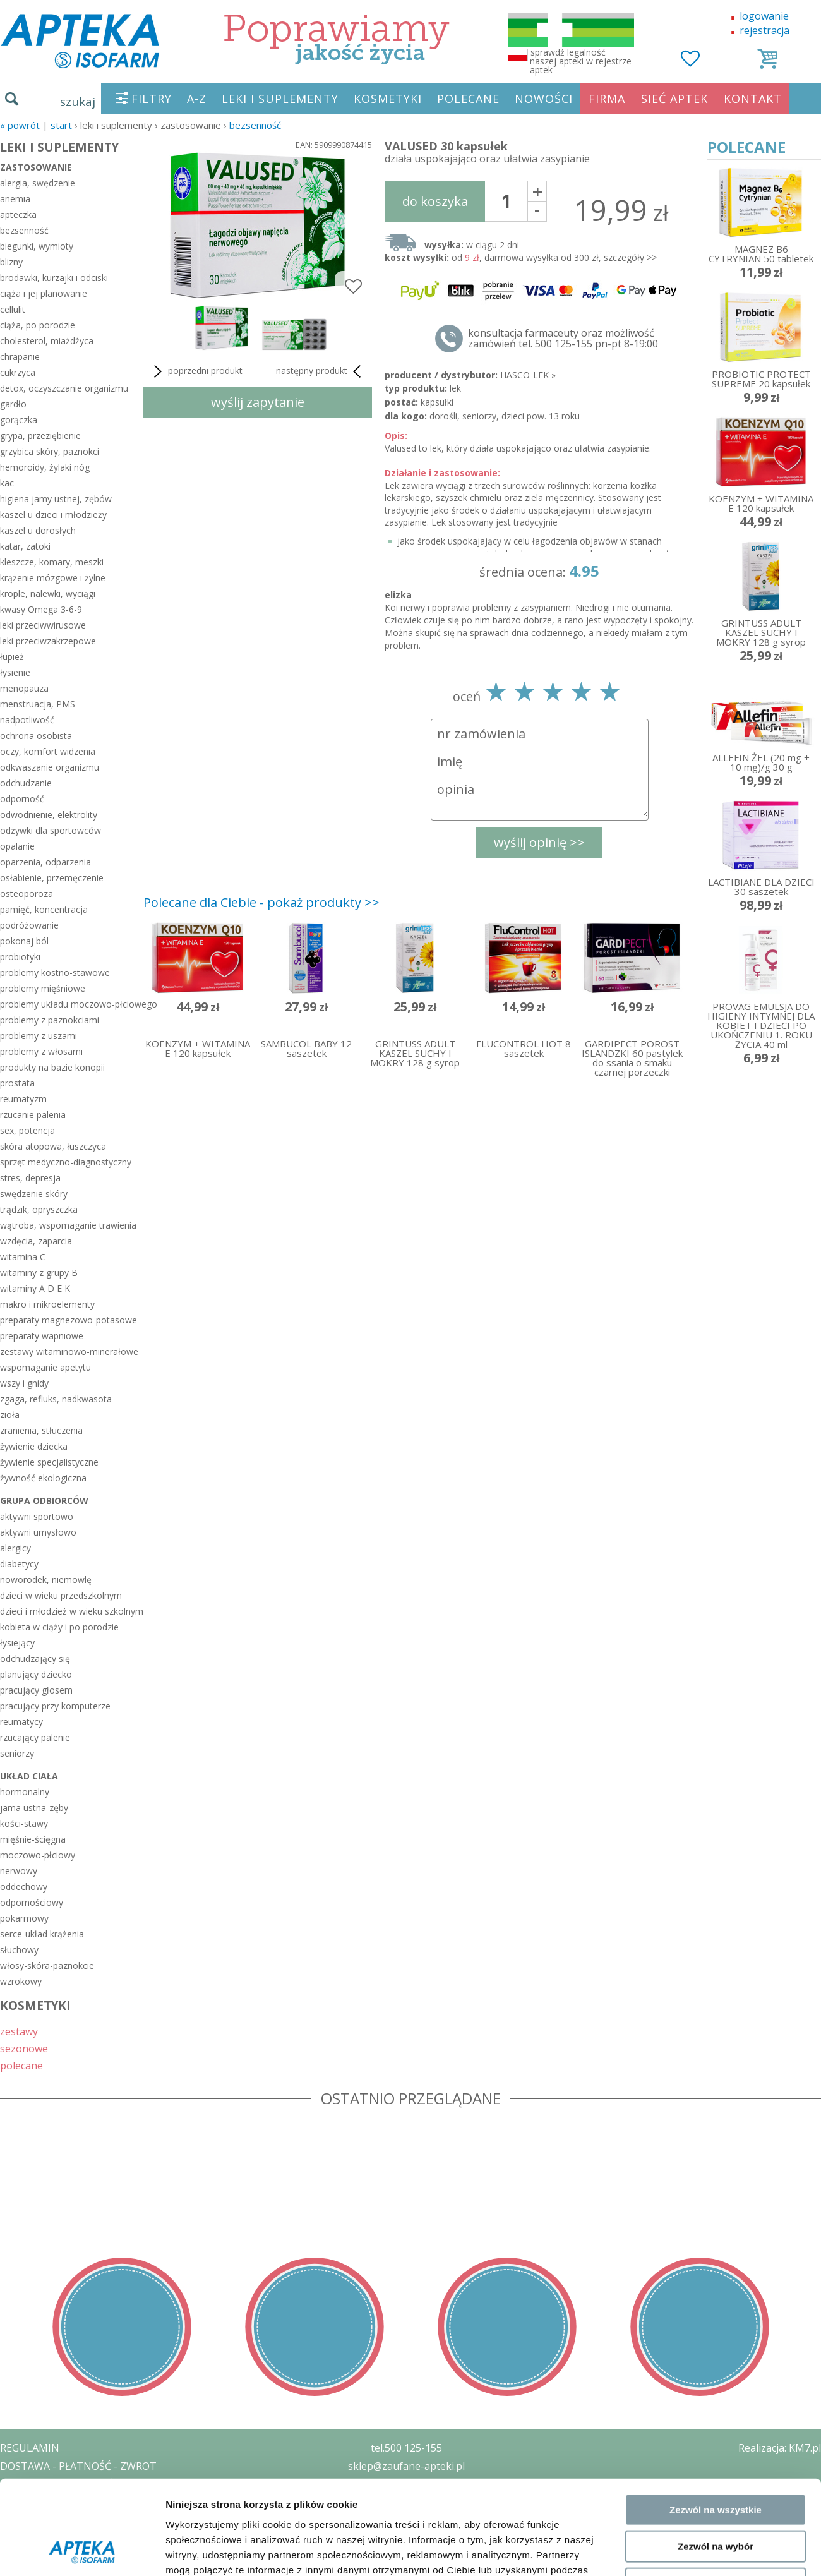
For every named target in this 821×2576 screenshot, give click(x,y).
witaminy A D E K (35, 1288)
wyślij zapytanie (257, 402)
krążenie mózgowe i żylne (52, 578)
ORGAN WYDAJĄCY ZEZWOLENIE (77, 2520)
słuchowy (19, 1950)
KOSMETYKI (388, 98)
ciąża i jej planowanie (43, 293)
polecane (21, 2065)
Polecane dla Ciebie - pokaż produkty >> (261, 902)
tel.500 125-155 (406, 2448)
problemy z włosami (41, 1051)
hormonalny (24, 1792)
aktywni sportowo (36, 1516)
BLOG (13, 2539)
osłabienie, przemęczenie (52, 878)
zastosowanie (36, 167)
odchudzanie (26, 783)
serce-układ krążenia (42, 1934)
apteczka (18, 214)
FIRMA (607, 98)
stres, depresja (30, 1178)
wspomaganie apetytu (45, 1367)
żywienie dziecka (34, 1446)
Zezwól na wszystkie (715, 1579)
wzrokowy (21, 1981)
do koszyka (435, 201)
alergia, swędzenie (37, 183)
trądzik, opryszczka (39, 1209)
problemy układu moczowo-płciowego (68, 1004)
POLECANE (468, 98)
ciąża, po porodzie (37, 325)
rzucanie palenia (33, 1115)
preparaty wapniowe (41, 1336)
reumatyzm (23, 1099)
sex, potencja (27, 1130)
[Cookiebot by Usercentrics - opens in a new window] (82, 1709)
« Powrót (20, 125)
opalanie (17, 846)
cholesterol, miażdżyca (46, 341)
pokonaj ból (24, 941)
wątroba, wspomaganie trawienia (68, 1225)
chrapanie (20, 357)
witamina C (22, 1257)
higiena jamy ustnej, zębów (56, 499)
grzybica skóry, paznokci (49, 451)
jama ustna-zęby (34, 1808)
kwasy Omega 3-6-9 (41, 609)
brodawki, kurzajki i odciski (54, 278)
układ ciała (29, 1776)
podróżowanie (29, 925)
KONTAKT (753, 98)
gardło (13, 404)
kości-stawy (24, 1823)
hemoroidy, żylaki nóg (45, 467)
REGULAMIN (29, 2448)
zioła (10, 1415)
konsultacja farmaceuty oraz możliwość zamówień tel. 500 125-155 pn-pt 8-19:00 (563, 338)
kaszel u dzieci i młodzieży (53, 515)
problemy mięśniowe (42, 988)
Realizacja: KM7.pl (779, 2448)
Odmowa (715, 1653)
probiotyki (20, 957)
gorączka (18, 420)
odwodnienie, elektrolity (48, 815)
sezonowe (24, 2048)
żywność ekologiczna (43, 1478)
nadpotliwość (27, 720)
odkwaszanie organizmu (49, 767)
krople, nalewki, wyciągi (47, 593)
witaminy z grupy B (39, 1273)
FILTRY (151, 98)
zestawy (19, 2031)
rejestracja (764, 30)
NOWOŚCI (544, 98)
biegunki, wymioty (36, 246)
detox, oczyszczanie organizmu (64, 388)
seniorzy (17, 1753)
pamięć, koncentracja (44, 909)
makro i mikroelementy (47, 1304)
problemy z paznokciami (49, 1020)
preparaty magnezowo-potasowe (68, 1320)
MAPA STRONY (35, 2557)
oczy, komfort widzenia (47, 751)
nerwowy (18, 1871)
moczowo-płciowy (37, 1855)
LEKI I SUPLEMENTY (280, 98)
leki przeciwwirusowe (43, 625)
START (61, 125)
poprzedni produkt (196, 371)
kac (7, 483)
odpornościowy (31, 1902)
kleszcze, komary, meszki (52, 562)
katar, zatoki (25, 546)
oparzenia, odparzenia (45, 862)
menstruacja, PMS (37, 704)
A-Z (197, 98)
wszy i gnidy (24, 1383)
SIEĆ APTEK (674, 98)
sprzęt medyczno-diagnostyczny (65, 1162)
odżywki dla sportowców (50, 830)
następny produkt (321, 371)
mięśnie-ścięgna (33, 1839)
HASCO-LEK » (528, 375)
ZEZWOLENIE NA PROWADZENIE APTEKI (96, 2502)
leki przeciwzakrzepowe (48, 641)
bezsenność (255, 125)
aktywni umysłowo (38, 1532)
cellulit (12, 309)
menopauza (24, 688)
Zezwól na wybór (715, 1616)
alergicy (15, 1548)
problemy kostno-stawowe (55, 972)
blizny (11, 262)
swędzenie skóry (34, 1194)
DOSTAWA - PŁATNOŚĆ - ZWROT (78, 2466)
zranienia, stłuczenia (41, 1430)
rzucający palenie (35, 1737)
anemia (15, 199)
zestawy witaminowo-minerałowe (68, 1351)
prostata (17, 1083)
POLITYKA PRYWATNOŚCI (61, 2484)
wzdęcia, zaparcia (36, 1241)
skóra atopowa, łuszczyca (53, 1146)
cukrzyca (17, 372)
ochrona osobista (36, 736)
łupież (12, 657)
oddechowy (23, 1887)
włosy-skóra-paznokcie (47, 1965)
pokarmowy (24, 1918)
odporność (22, 799)
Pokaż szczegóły (674, 1709)
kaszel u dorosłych (38, 530)
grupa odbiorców (44, 1501)
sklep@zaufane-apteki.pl (406, 2466)
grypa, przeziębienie (40, 436)
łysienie (15, 672)
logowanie (764, 16)
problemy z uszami (38, 1036)
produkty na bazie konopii (52, 1067)
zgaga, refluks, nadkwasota (56, 1399)
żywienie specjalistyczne (49, 1462)
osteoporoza (26, 894)
